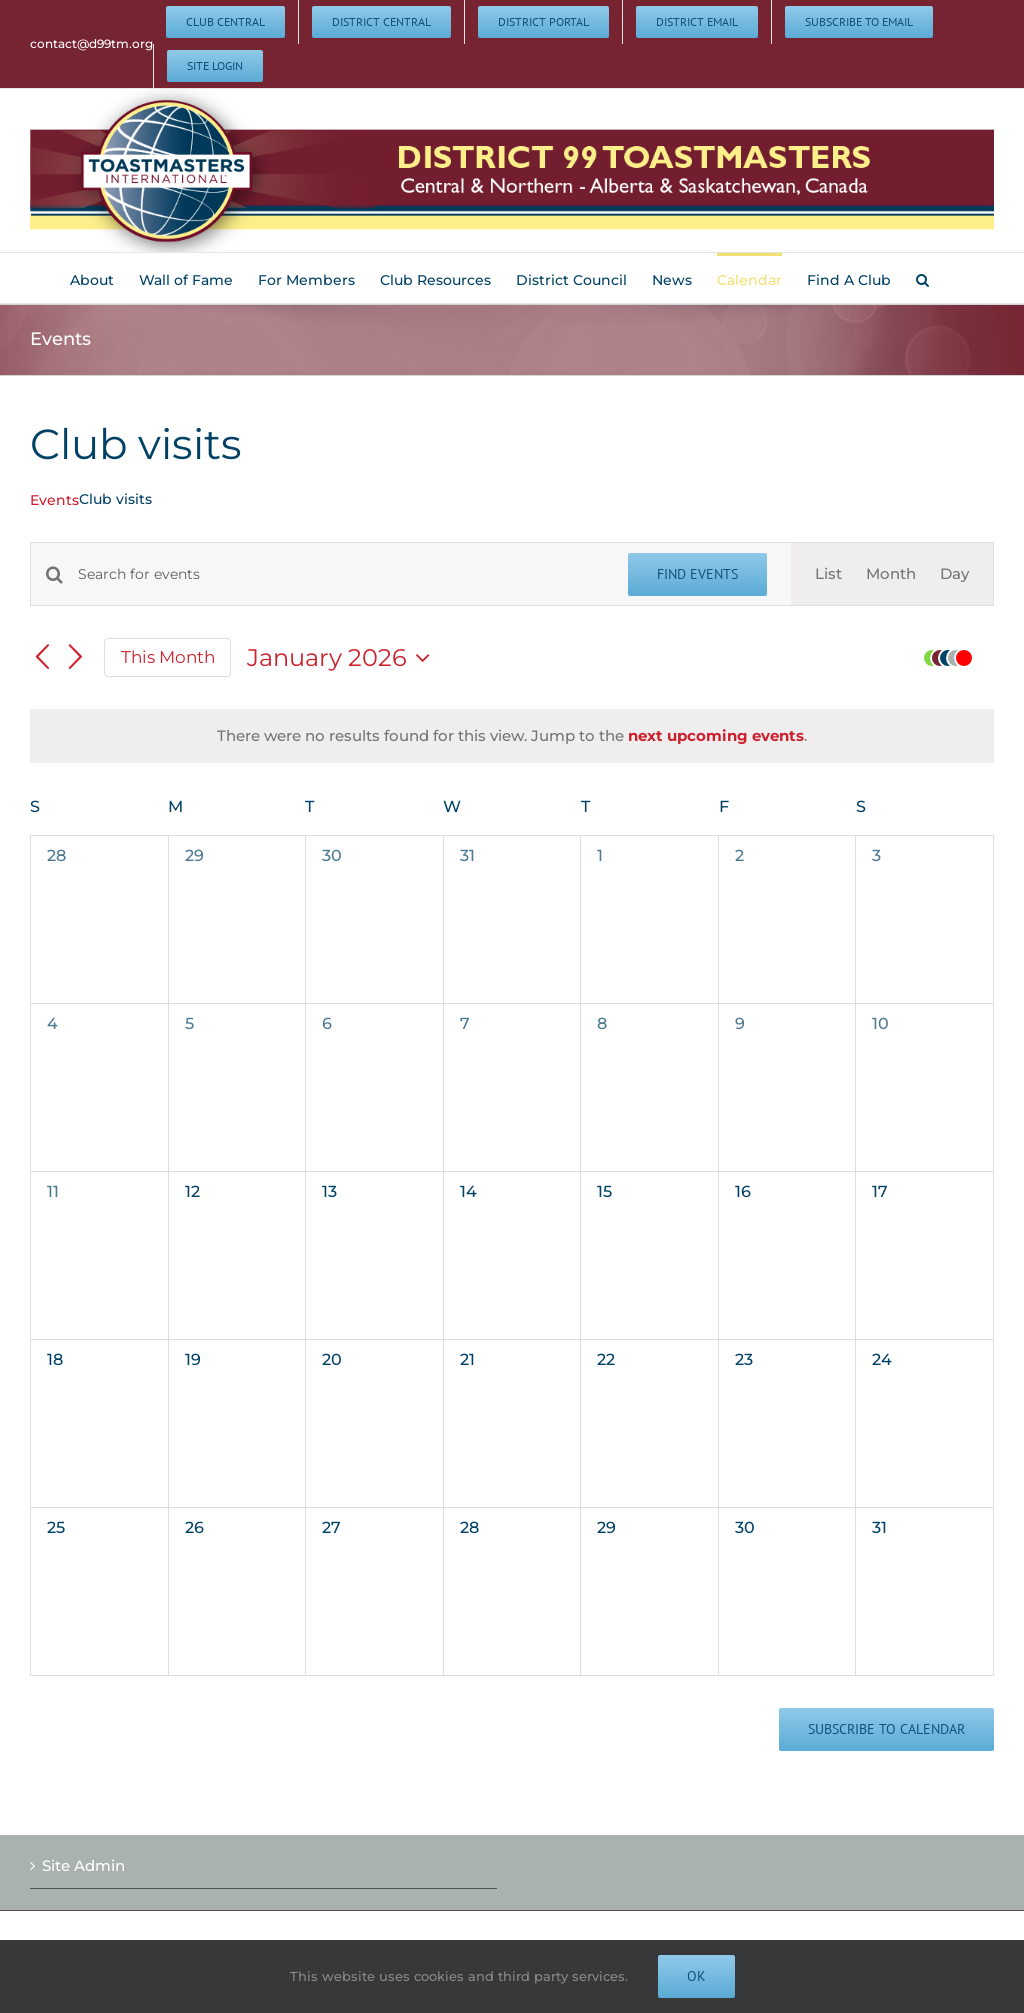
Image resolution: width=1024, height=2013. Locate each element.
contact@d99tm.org (91, 43)
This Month (168, 657)
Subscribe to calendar (886, 1729)
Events (54, 500)
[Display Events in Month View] (891, 574)
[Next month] (76, 658)
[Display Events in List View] (828, 574)
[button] (922, 278)
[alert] (512, 736)
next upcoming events (716, 735)
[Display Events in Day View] (954, 574)
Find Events (697, 574)
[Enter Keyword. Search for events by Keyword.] (341, 574)
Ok (696, 1976)
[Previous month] (42, 658)
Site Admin (83, 1865)
